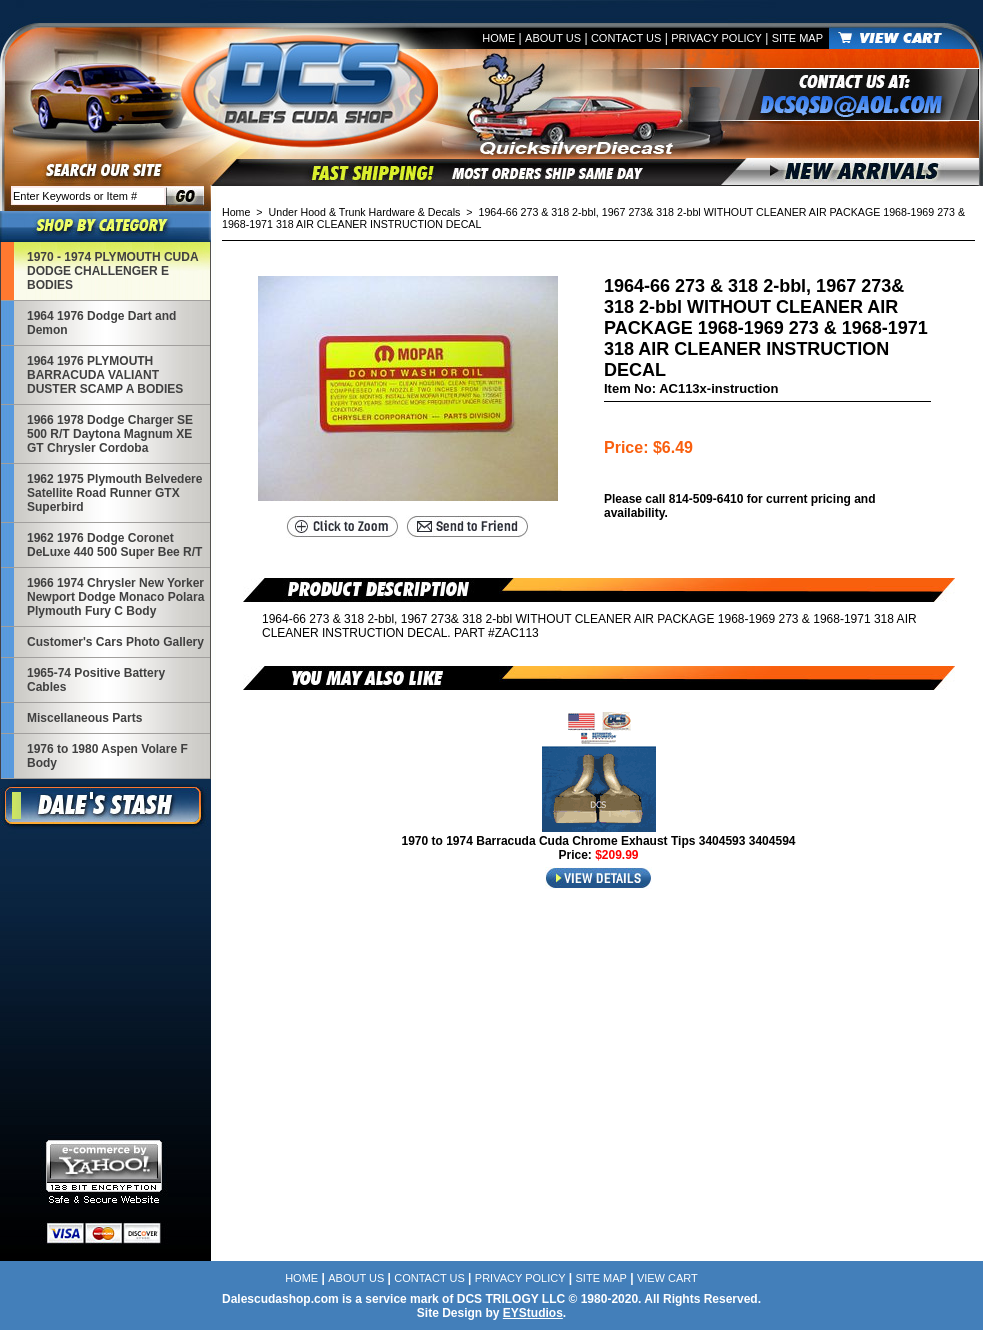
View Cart (667, 1278)
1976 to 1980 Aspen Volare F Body (107, 756)
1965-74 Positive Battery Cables (96, 680)
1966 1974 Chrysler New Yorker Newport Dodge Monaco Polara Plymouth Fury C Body (115, 597)
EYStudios (533, 1313)
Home (498, 38)
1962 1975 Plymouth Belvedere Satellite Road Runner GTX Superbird (114, 493)
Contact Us (626, 38)
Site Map (797, 38)
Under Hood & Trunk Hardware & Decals (365, 212)
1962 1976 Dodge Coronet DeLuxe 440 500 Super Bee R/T (114, 545)
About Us (553, 38)
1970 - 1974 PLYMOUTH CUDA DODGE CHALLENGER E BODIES (113, 271)
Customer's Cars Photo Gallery (115, 642)
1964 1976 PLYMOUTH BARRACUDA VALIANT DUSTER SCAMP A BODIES (105, 375)
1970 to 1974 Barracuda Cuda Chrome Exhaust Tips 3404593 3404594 (599, 841)
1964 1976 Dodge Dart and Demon (101, 323)
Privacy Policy (716, 38)
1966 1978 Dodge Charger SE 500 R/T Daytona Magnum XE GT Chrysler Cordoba (110, 434)
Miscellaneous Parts (84, 718)
